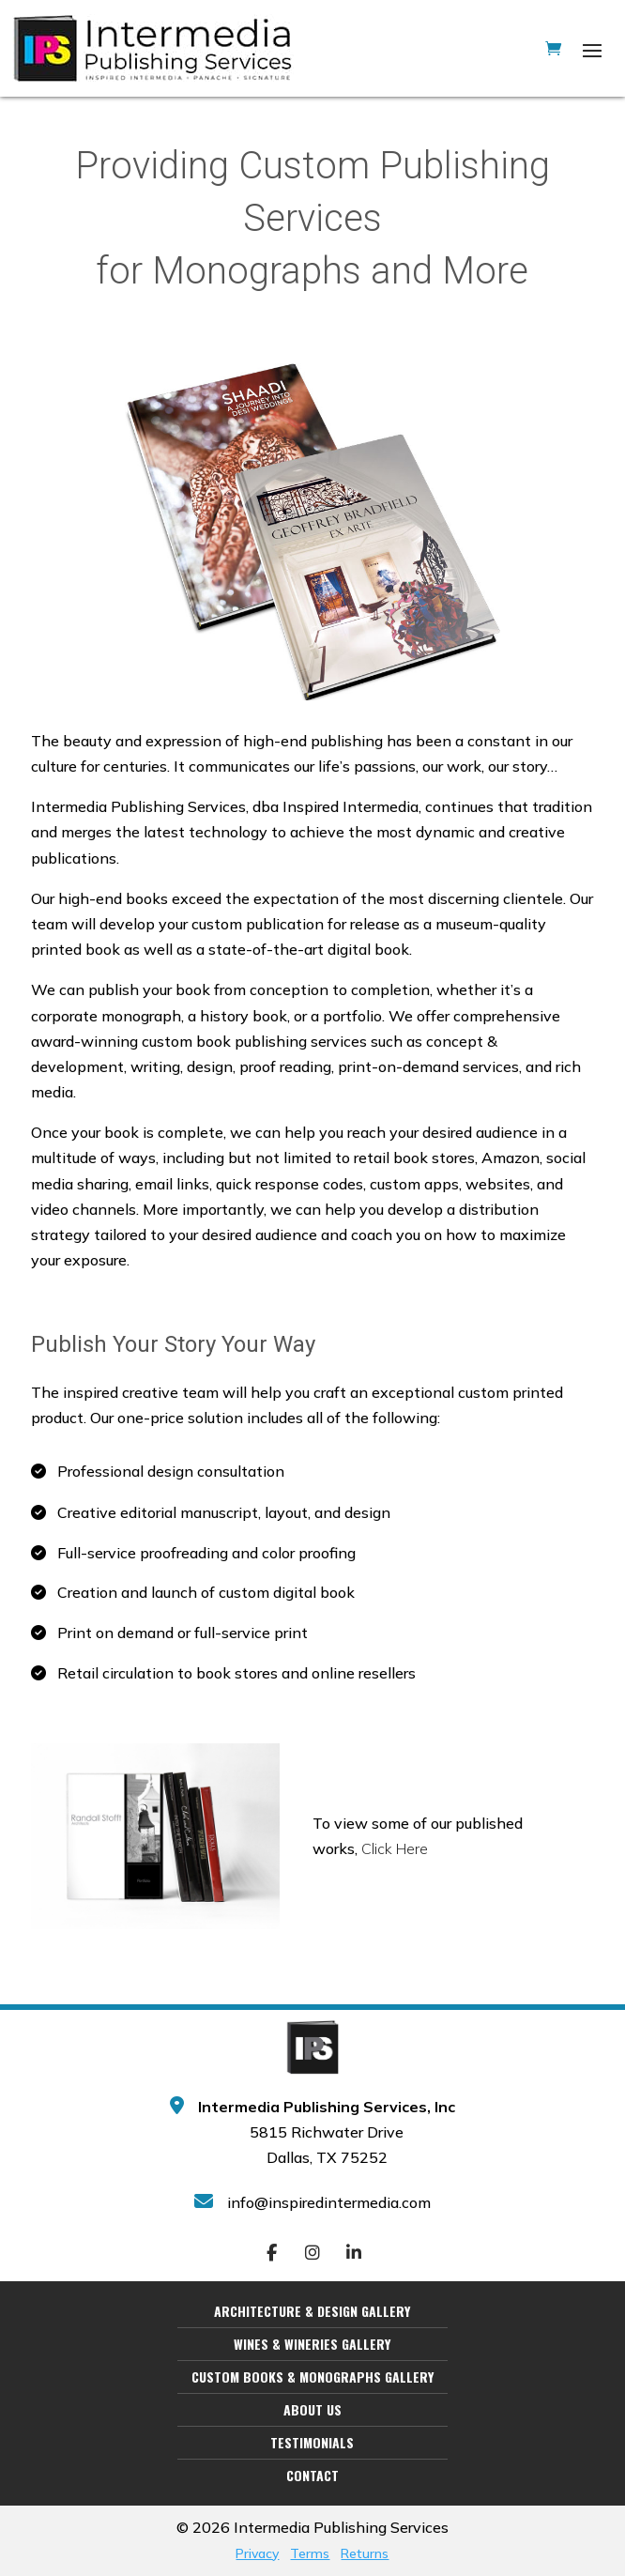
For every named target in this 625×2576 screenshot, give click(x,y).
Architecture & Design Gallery (312, 2311)
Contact (312, 2475)
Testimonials (312, 2442)
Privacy (257, 2553)
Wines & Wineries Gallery (312, 2344)
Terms (309, 2553)
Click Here (394, 1848)
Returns (365, 2553)
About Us (312, 2409)
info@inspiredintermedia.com (329, 2202)
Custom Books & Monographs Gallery (312, 2377)
